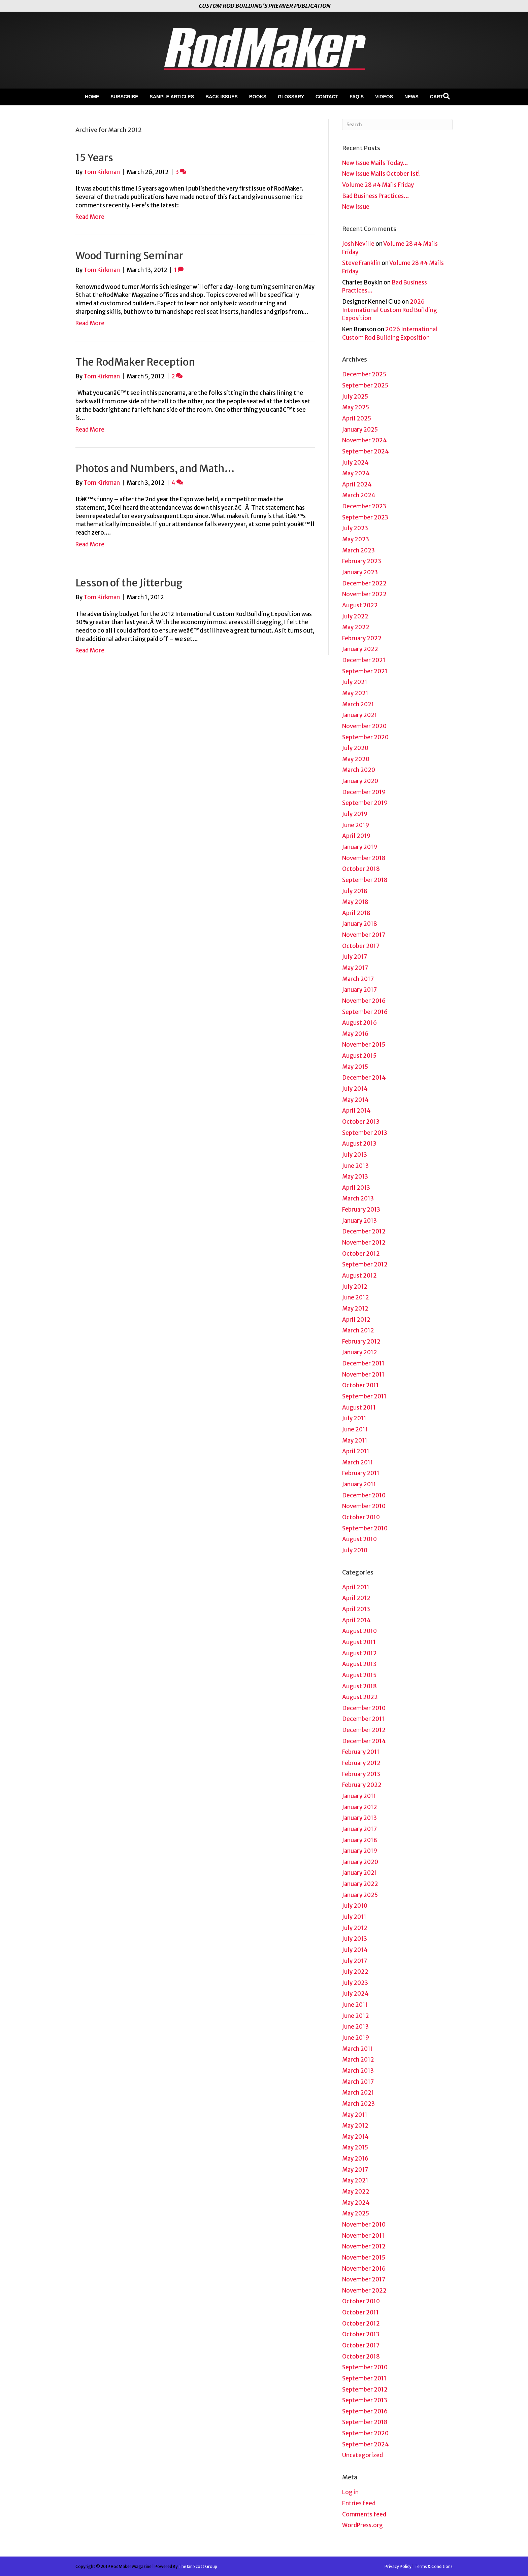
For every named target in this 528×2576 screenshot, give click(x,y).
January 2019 (359, 847)
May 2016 (355, 1034)
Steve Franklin (361, 263)
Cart (436, 96)
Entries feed (358, 2503)
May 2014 (355, 1100)
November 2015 (363, 1044)
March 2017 (358, 979)
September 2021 (365, 671)
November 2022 (364, 594)
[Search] (446, 96)
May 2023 (355, 539)
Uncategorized (362, 2455)
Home (92, 96)
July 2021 (354, 682)
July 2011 (354, 1418)
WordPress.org (362, 2525)
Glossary (291, 96)
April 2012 (356, 1319)
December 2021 (364, 660)
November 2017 (363, 935)
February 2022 (362, 638)
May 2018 (355, 902)
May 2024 (356, 473)
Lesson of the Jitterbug (129, 582)
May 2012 (355, 1308)
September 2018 (365, 880)
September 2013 (364, 1133)
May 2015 (355, 1067)
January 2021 (359, 715)
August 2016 (359, 1022)
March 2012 (358, 1330)
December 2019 (364, 792)
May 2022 (355, 627)
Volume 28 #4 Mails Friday (378, 185)
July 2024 (355, 462)
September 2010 (365, 1528)
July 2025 (355, 396)
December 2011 (363, 1363)
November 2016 (364, 1001)
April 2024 (357, 484)
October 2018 (361, 869)
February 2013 (361, 1209)
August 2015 (359, 1055)
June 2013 (355, 1166)
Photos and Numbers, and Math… (155, 468)
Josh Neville (358, 243)
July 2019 (354, 814)
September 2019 (365, 803)
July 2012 (354, 1286)
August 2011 (359, 1407)
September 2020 (365, 737)
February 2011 (361, 1473)
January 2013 (359, 1220)
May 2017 (355, 968)
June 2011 (355, 1429)
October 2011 (360, 1385)
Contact (327, 96)
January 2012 (359, 1352)
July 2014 (355, 1088)
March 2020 (358, 770)
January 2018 (359, 923)
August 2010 (359, 1539)
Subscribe (124, 96)
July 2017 (354, 956)
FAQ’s (357, 96)
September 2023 (365, 517)
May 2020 (355, 759)
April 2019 (356, 836)
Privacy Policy (398, 2566)
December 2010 (364, 1495)
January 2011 (359, 1484)
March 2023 (358, 550)
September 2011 (364, 1396)
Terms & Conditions (434, 2566)
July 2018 (354, 891)
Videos (384, 96)
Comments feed (364, 2514)
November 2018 (364, 858)
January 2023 (360, 572)
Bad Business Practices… (375, 196)
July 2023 (355, 528)
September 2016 (365, 1012)
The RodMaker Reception (135, 361)
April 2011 (355, 1451)
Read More (89, 217)
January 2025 (360, 429)
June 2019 (355, 825)
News (411, 96)
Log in (350, 2492)
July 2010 (354, 1550)
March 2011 (357, 1462)
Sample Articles (172, 96)
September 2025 (365, 385)
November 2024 (364, 440)
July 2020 (355, 748)
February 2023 (361, 561)
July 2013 (354, 1154)
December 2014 (364, 1077)
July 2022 (355, 616)
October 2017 (361, 946)
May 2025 (355, 407)
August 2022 (360, 605)
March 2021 (358, 704)
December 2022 (364, 583)
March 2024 (358, 495)
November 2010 (364, 1506)
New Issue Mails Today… (375, 163)
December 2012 (364, 1231)
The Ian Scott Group (197, 2566)
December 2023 (364, 506)
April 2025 (356, 418)
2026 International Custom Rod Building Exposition (389, 310)
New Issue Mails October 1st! (381, 173)
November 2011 (363, 1374)
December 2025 (364, 374)
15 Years (94, 157)
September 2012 (365, 1264)
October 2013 (361, 1121)
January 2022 (360, 649)
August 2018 (359, 1686)
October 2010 (361, 1517)
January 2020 (360, 781)
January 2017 (359, 989)
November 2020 (364, 726)
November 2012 (364, 1242)
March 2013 (358, 1198)
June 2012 (355, 1297)
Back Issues (221, 96)
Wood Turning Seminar (129, 255)
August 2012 (359, 1275)
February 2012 (361, 1341)
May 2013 (355, 1176)
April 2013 (356, 1187)
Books (257, 96)
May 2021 (355, 693)
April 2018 (356, 913)
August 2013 (359, 1143)
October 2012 (361, 1253)
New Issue (355, 206)
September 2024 (365, 451)
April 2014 (356, 1110)
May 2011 (354, 1440)
